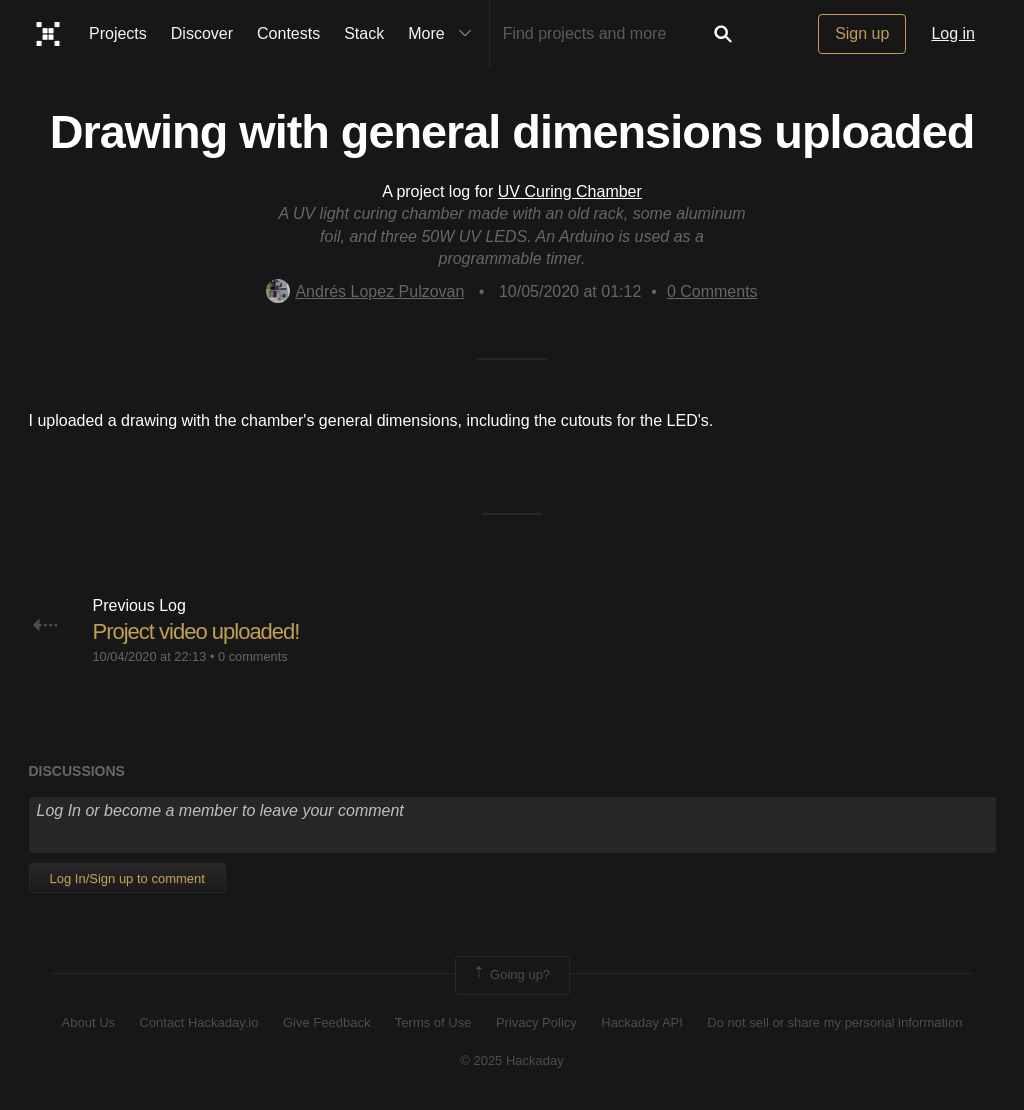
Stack (364, 33)
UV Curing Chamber (570, 191)
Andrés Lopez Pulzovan (365, 291)
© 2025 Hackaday (512, 1060)
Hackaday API (642, 1022)
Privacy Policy (536, 1022)
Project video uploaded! (196, 631)
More (444, 34)
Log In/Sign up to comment (127, 878)
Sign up (862, 33)
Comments (712, 291)
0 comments (253, 656)
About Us (88, 1022)
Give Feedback (326, 1022)
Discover (202, 33)
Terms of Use (433, 1022)
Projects (118, 33)
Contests (288, 33)
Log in (953, 33)
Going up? (511, 975)
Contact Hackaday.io (199, 1022)
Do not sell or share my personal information (834, 1022)
